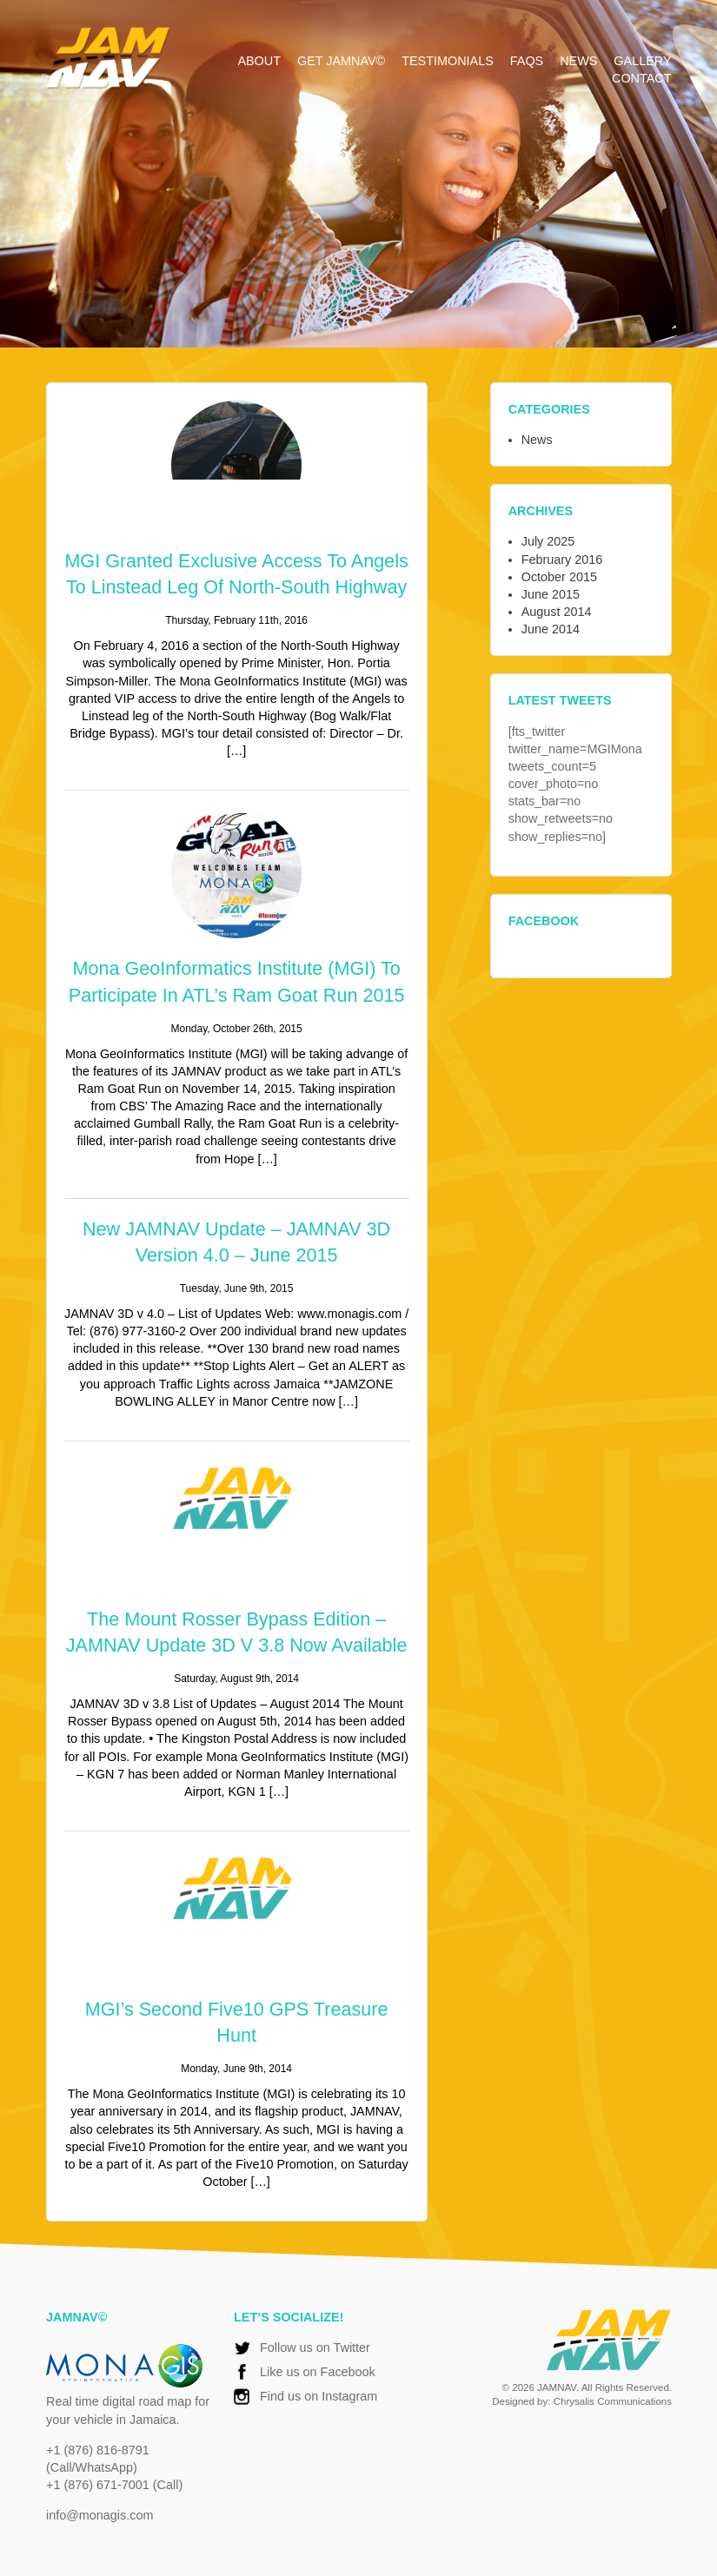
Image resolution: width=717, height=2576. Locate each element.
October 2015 (559, 577)
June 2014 (550, 629)
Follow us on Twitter (315, 2347)
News (578, 61)
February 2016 (562, 559)
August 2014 (556, 612)
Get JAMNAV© (341, 61)
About (259, 61)
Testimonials (448, 61)
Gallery (642, 61)
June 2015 (550, 594)
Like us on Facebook (317, 2372)
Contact (641, 78)
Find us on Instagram (318, 2397)
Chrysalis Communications (612, 2401)
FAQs (526, 61)
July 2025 (548, 541)
